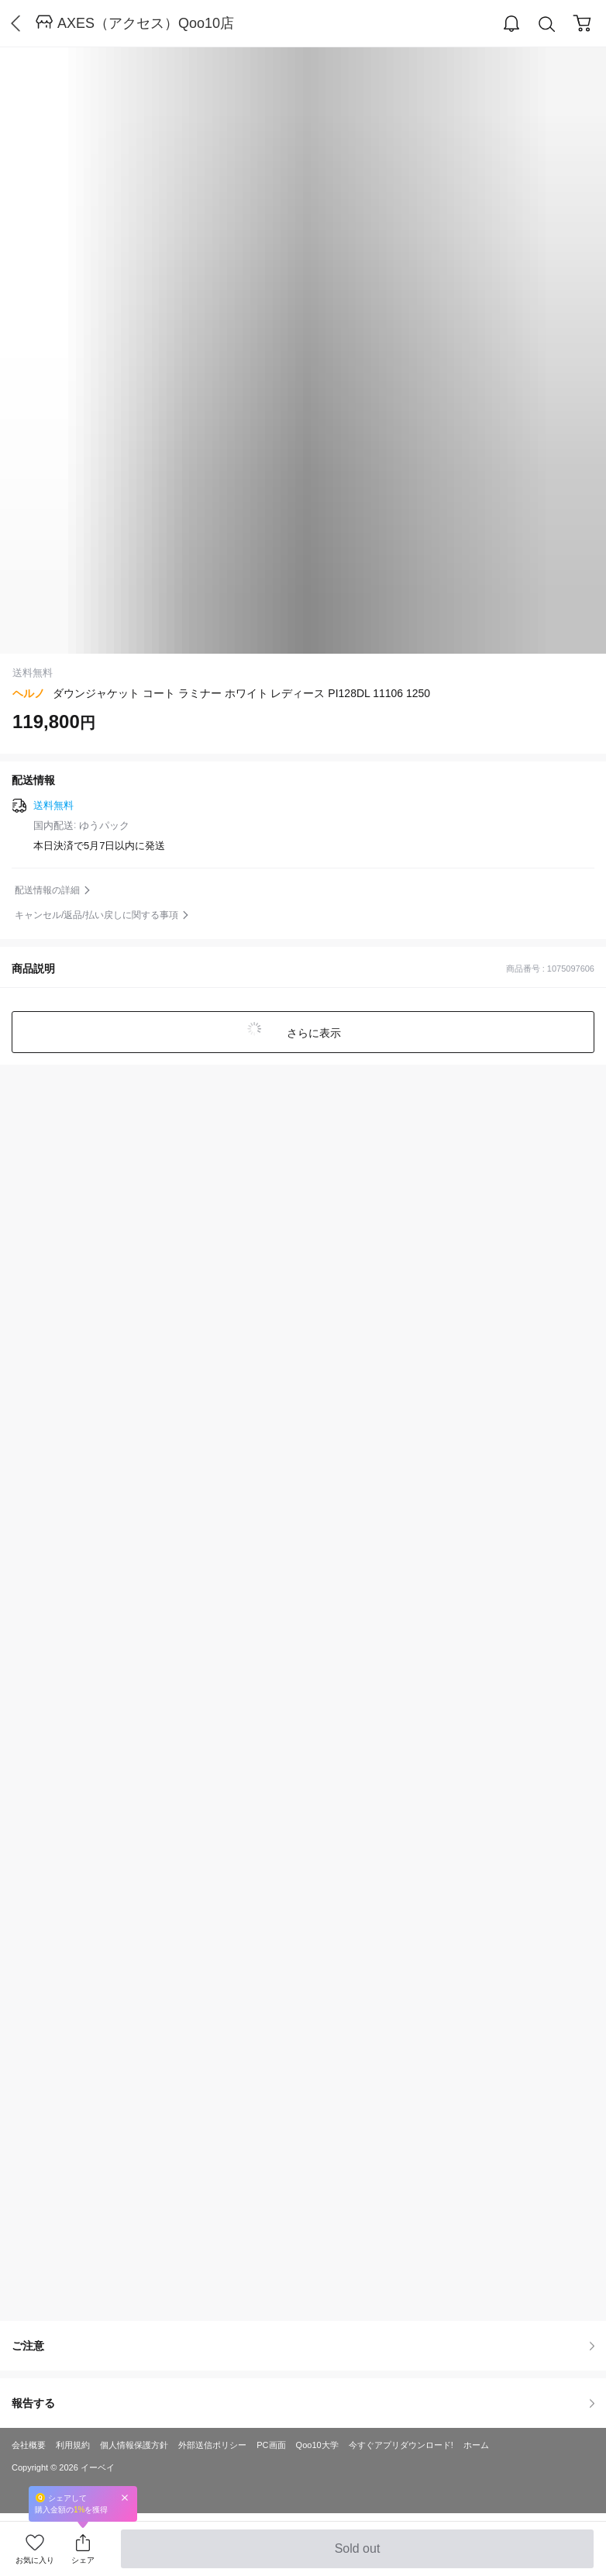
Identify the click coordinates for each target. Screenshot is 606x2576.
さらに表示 (312, 1033)
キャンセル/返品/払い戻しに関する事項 (96, 915)
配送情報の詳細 (47, 890)
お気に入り (34, 2560)
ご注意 (303, 2346)
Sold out (356, 2555)
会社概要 (29, 2445)
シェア (83, 2560)
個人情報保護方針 (134, 2445)
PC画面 (271, 2445)
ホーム (476, 2445)
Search (547, 24)
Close (125, 2497)
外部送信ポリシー (212, 2445)
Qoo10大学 (317, 2445)
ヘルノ (28, 693)
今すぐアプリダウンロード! (401, 2445)
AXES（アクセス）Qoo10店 (145, 23)
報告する (303, 2403)
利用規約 (73, 2445)
